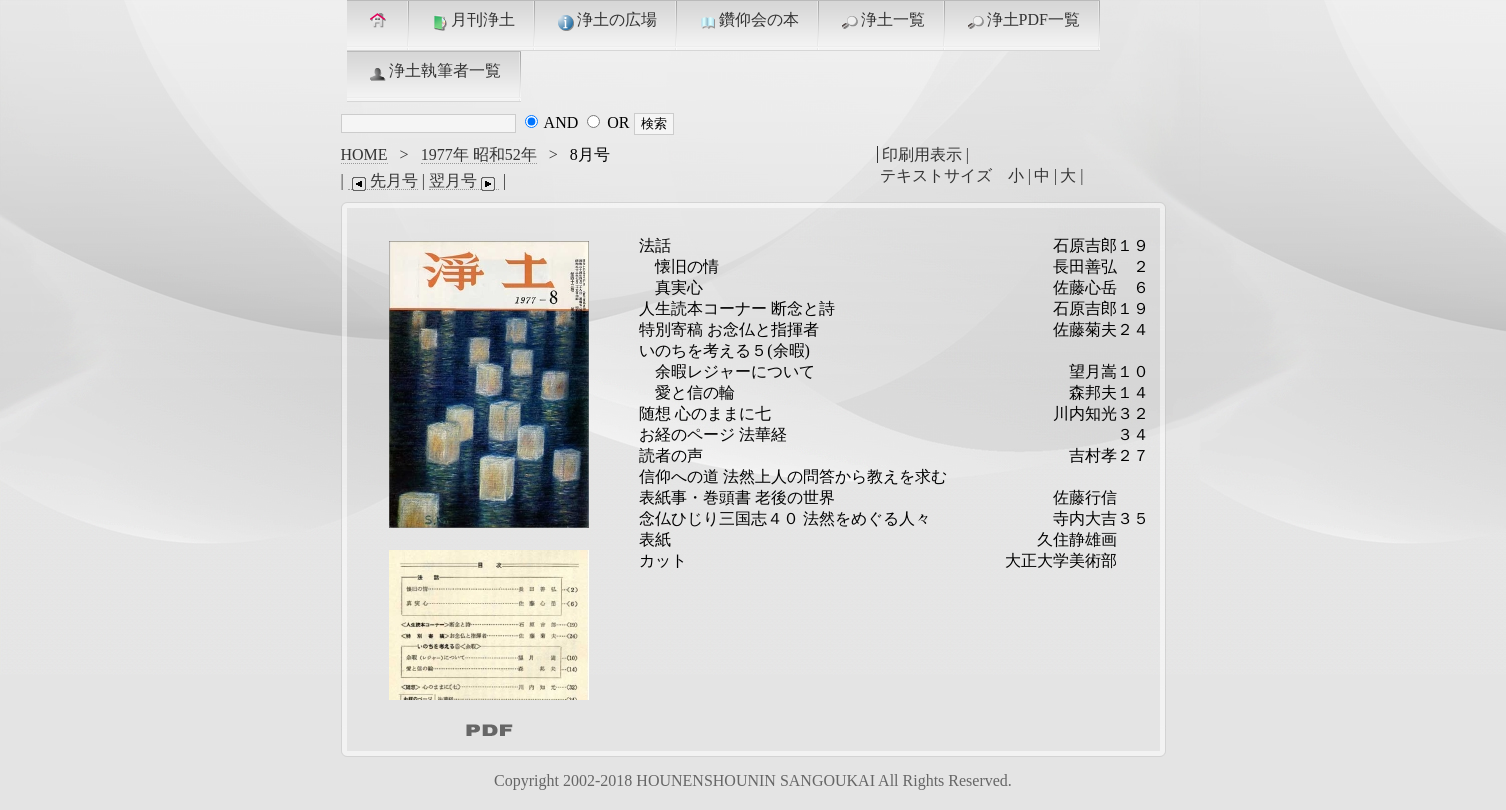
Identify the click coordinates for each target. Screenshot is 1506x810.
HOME (364, 154)
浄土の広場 (606, 21)
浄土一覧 (882, 21)
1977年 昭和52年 (479, 154)
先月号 (383, 181)
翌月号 (464, 181)
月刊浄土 (472, 21)
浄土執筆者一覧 (434, 72)
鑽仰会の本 (748, 21)
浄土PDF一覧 (1022, 21)
